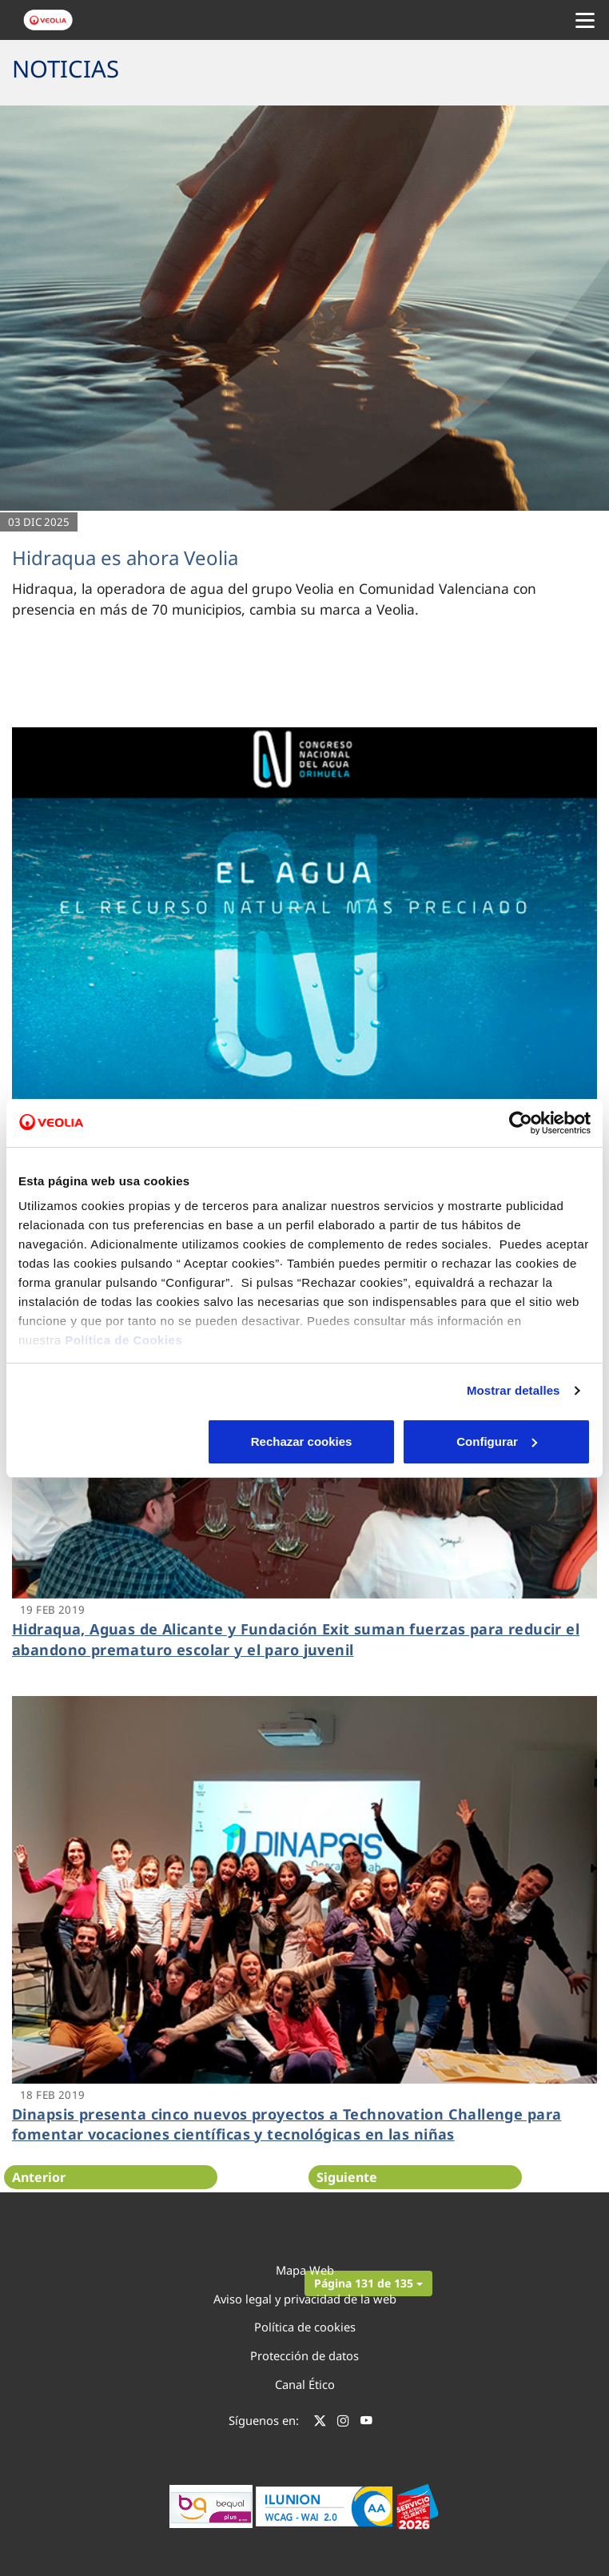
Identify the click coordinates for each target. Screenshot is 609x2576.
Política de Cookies (123, 1340)
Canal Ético (305, 2384)
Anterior (39, 2177)
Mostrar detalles (513, 1390)
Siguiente (346, 2177)
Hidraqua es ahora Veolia (125, 557)
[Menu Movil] (585, 20)
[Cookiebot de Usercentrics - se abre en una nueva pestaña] (521, 1123)
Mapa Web (305, 2270)
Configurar (305, 1441)
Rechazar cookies (111, 1441)
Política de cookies (305, 2327)
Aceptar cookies (497, 1441)
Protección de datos (304, 2355)
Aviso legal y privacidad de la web (304, 2299)
